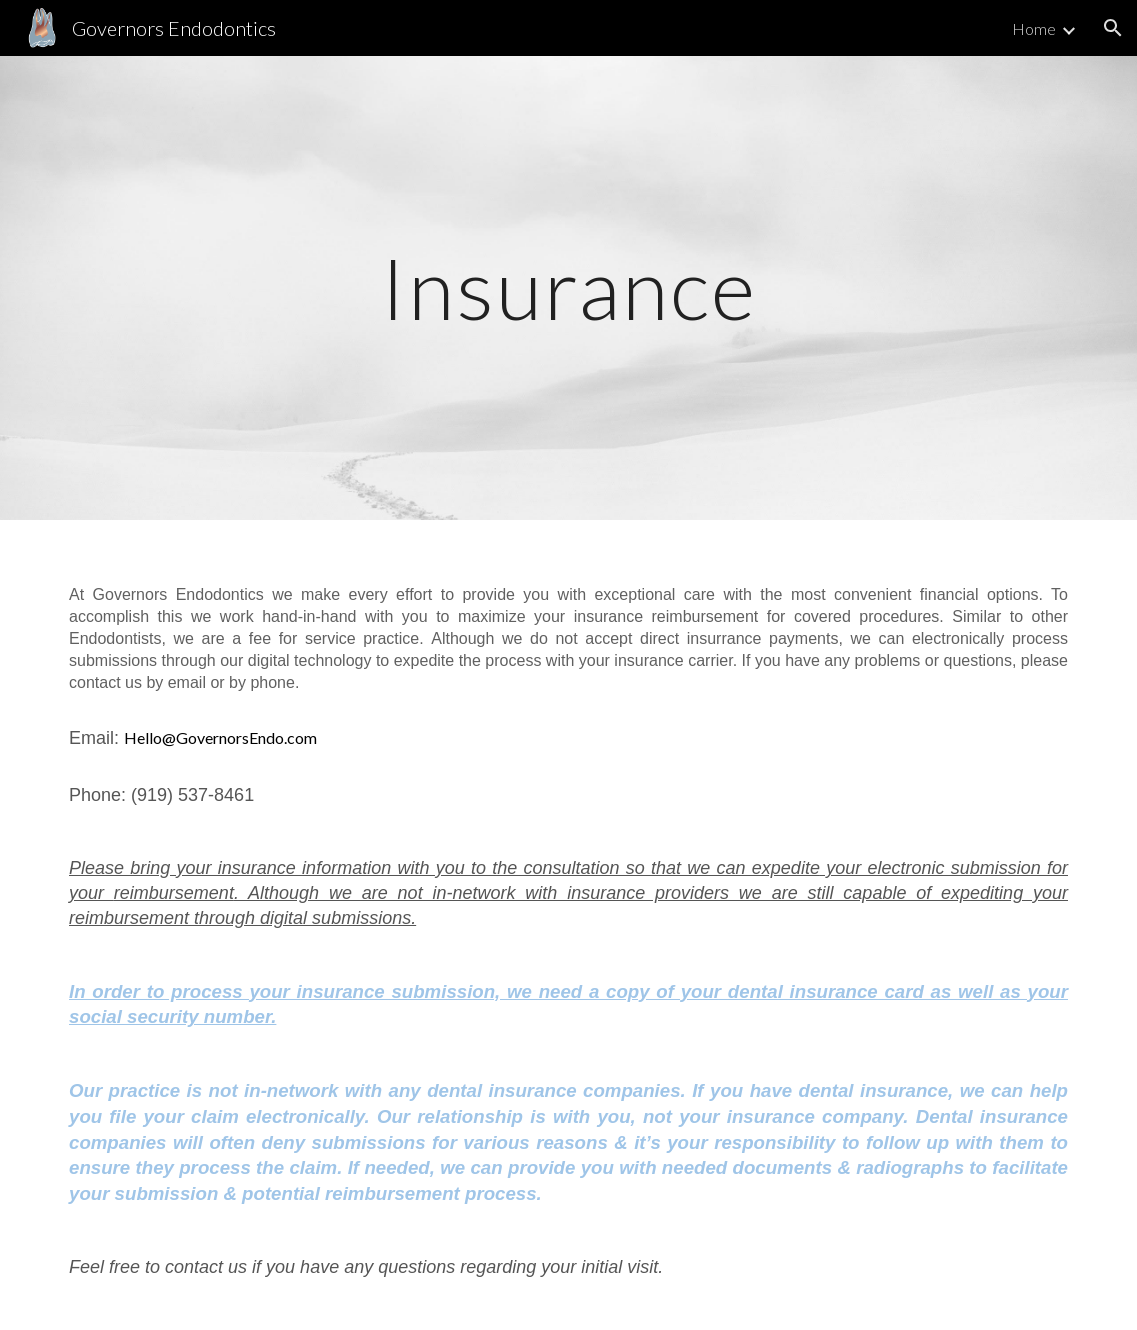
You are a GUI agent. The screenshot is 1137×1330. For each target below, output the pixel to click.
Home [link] (1034, 28)
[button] (1113, 28)
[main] (569, 287)
